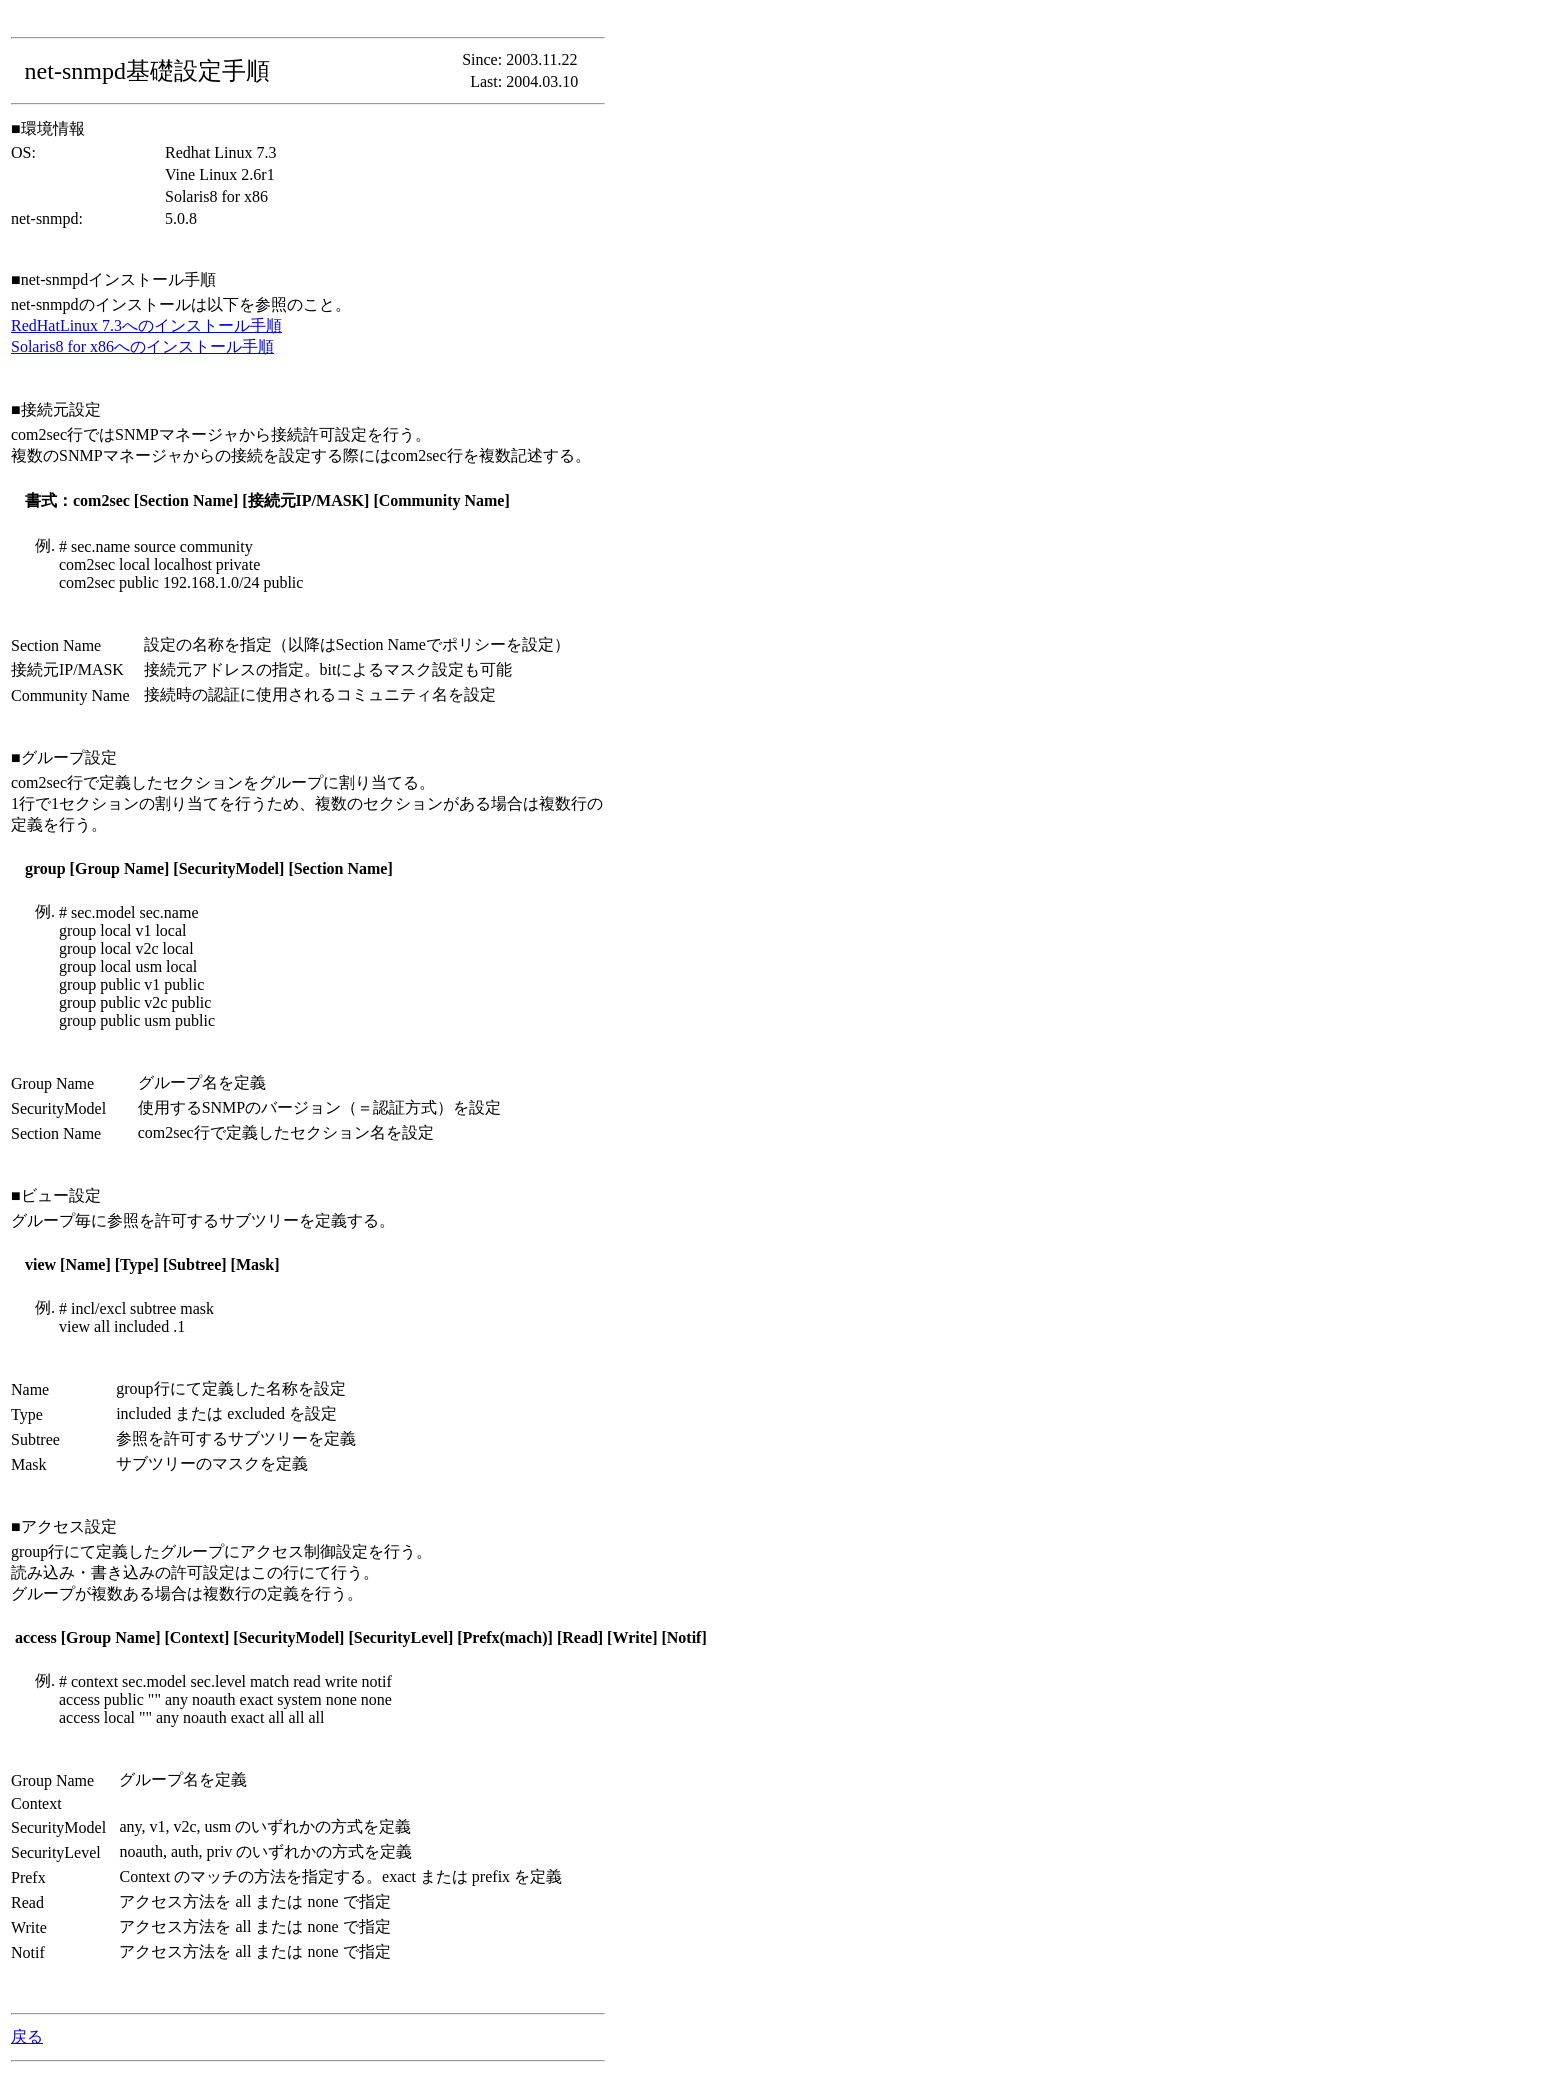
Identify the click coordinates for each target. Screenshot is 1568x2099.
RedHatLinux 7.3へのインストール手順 (146, 325)
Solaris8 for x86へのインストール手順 (142, 346)
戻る (27, 2036)
